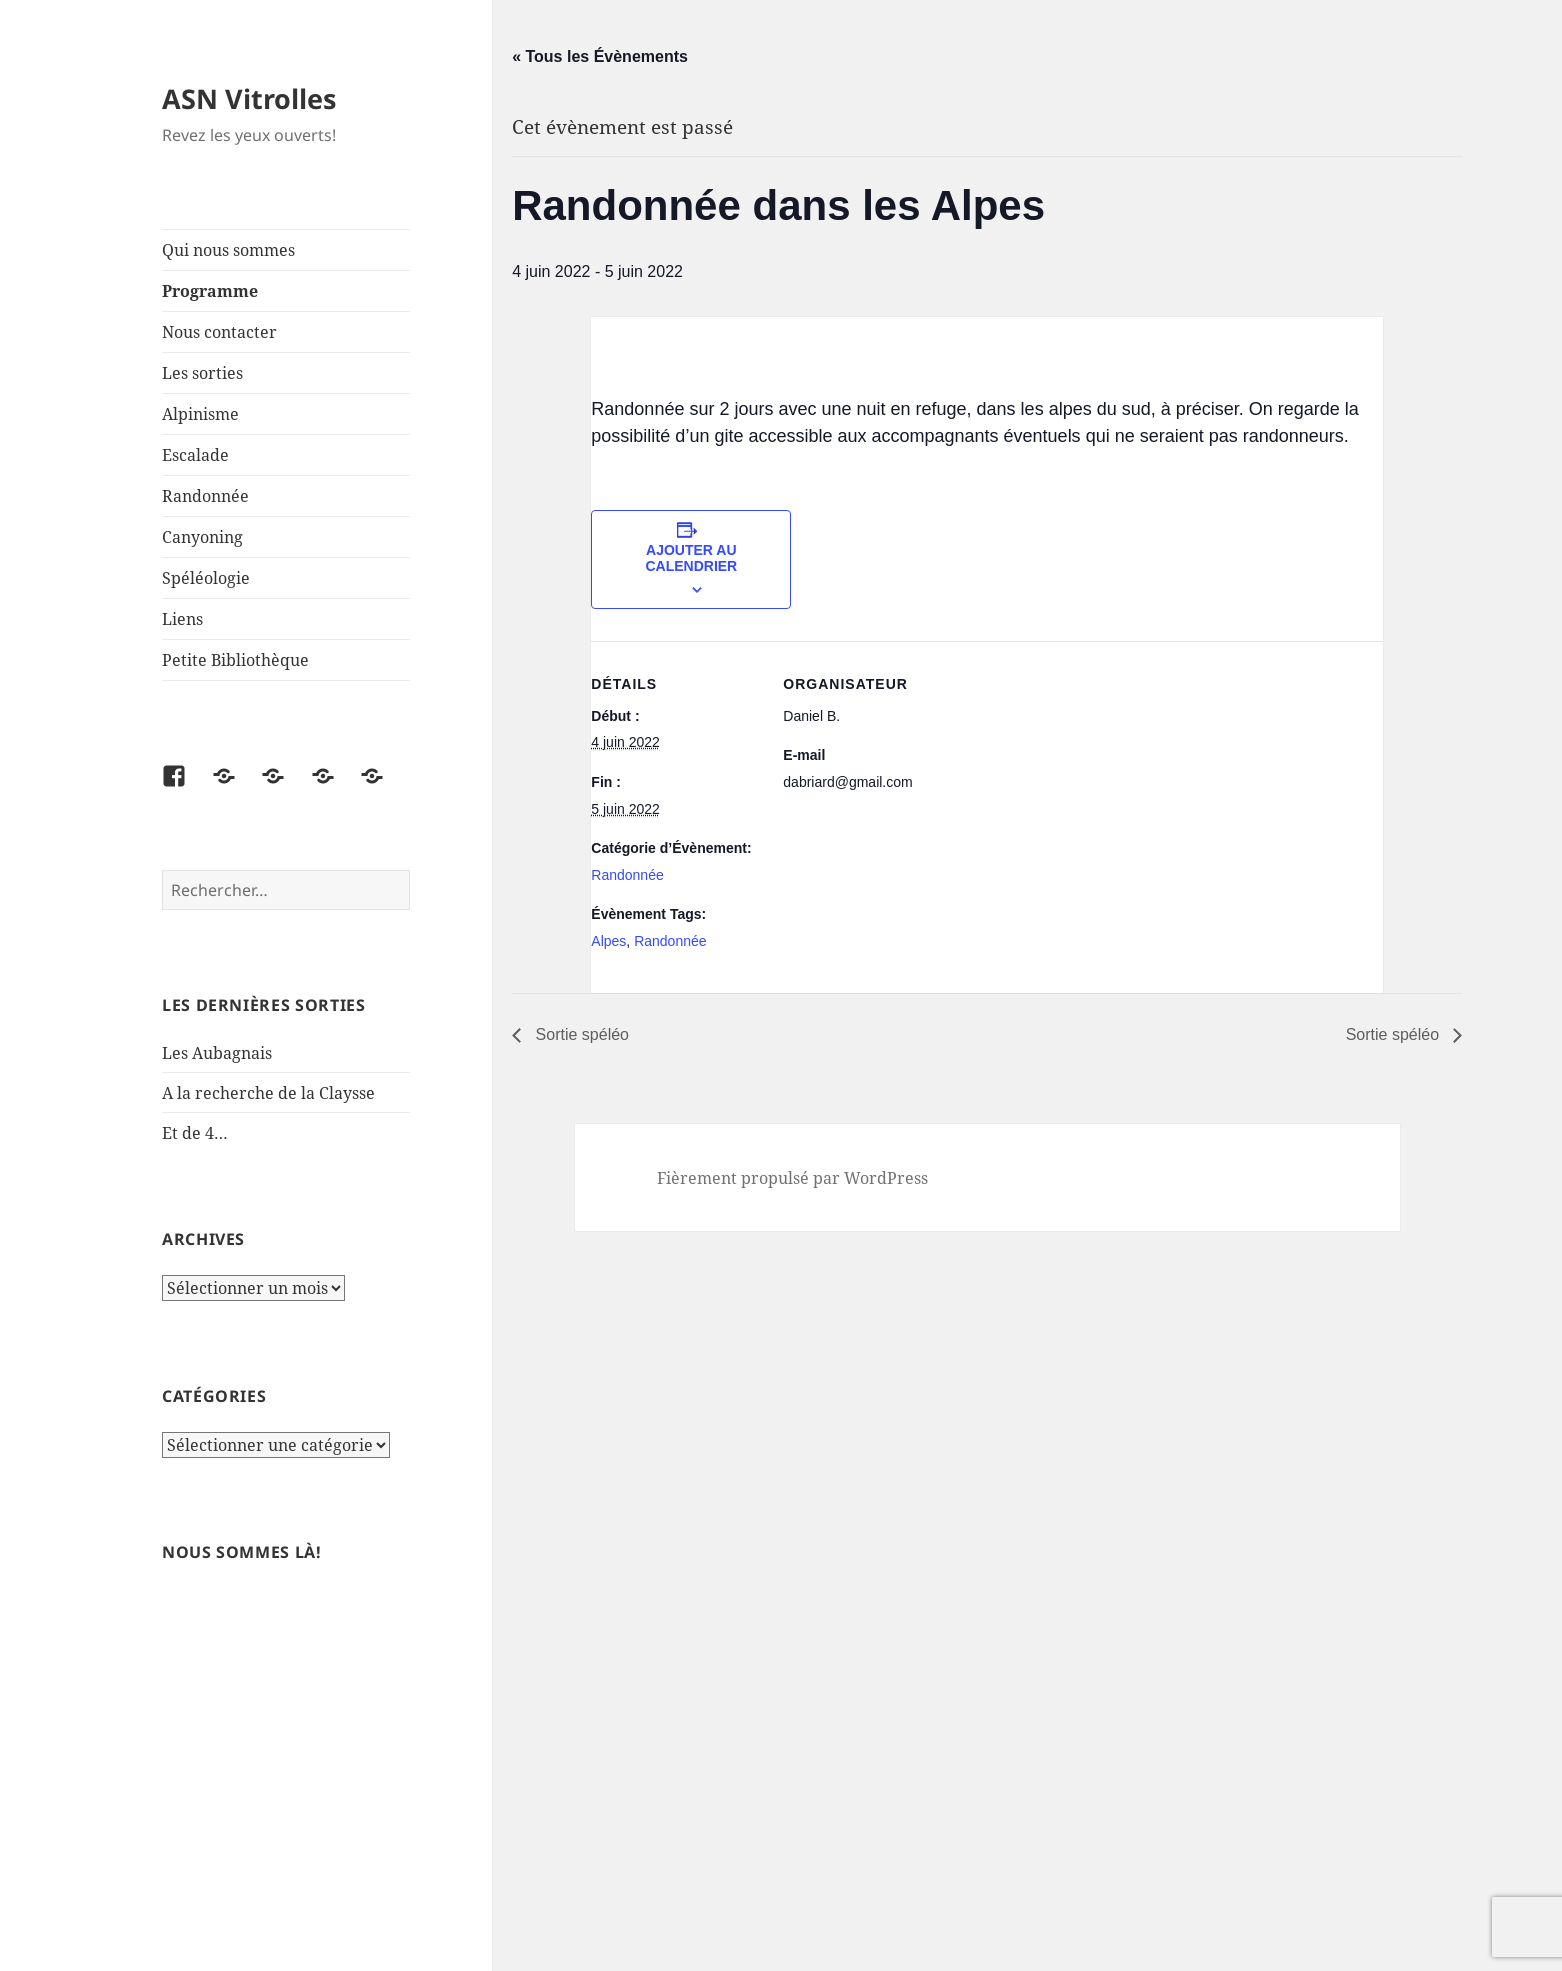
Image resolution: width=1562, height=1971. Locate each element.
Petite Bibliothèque (235, 660)
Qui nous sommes (228, 250)
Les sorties (202, 373)
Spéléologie (206, 578)
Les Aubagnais (217, 1053)
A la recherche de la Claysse (270, 1093)
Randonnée (205, 496)
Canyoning (202, 537)
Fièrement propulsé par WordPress (792, 1178)
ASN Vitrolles (249, 98)
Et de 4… (195, 1133)
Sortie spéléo (580, 1034)
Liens (182, 619)
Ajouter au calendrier (691, 558)
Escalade (195, 455)
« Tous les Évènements (600, 56)
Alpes (608, 941)
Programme (210, 291)
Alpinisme (200, 414)
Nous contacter (219, 332)
